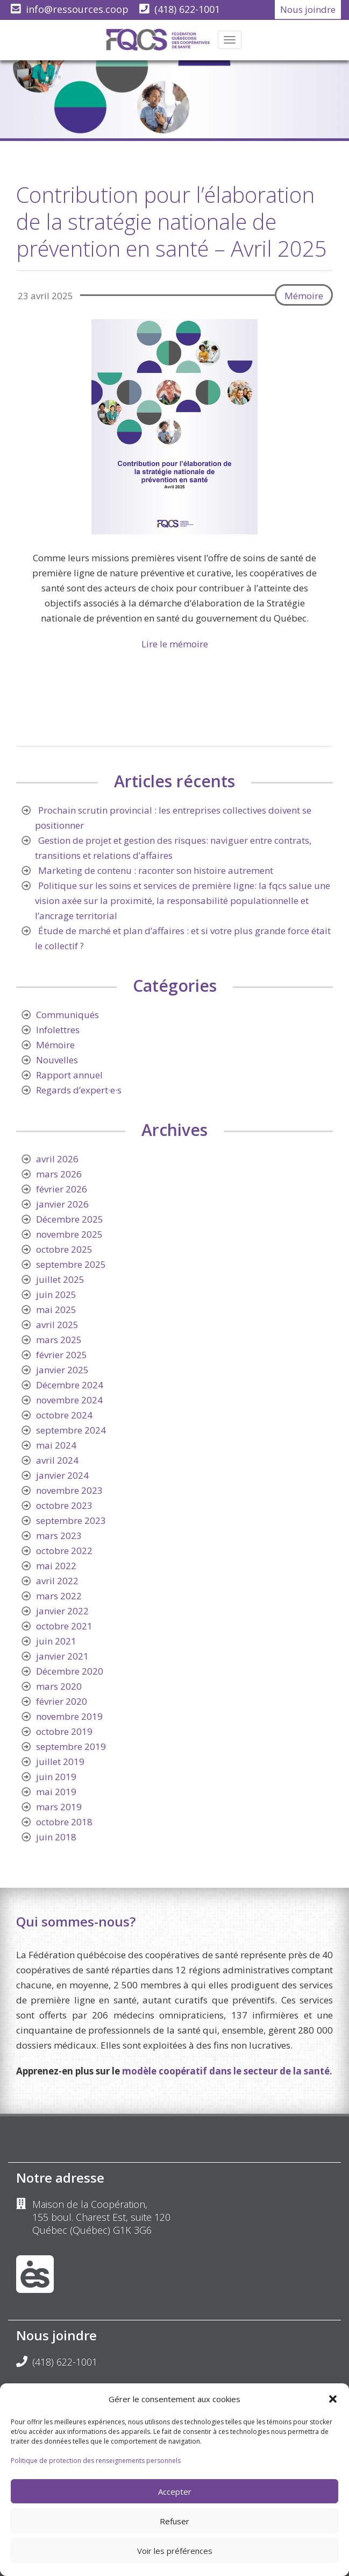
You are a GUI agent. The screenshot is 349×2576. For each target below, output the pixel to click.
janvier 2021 (62, 1656)
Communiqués (67, 1014)
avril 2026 (57, 1159)
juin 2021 (56, 1641)
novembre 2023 (69, 1490)
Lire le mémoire (174, 644)
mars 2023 (59, 1535)
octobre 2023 (64, 1505)
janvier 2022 (62, 1611)
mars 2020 (59, 1686)
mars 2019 (59, 1807)
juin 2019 (56, 1776)
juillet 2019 (60, 1761)
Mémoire (303, 296)
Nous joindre (308, 9)
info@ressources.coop (77, 9)
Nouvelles (57, 1060)
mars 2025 (59, 1339)
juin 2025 (56, 1294)
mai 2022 (56, 1565)
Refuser (174, 2521)
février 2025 (61, 1355)
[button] (332, 2399)
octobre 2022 (64, 1550)
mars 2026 (59, 1174)
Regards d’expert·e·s (79, 1090)
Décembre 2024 (69, 1385)
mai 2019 (56, 1791)
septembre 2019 (71, 1746)
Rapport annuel (69, 1075)
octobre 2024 (64, 1415)
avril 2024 (57, 1460)
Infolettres (58, 1030)
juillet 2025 (60, 1279)
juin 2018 (56, 1837)
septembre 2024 (71, 1430)
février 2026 (61, 1189)
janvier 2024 (62, 1475)
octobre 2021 (64, 1626)
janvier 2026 (62, 1204)
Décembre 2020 (69, 1671)
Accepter (174, 2491)
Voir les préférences (174, 2550)
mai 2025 (56, 1309)
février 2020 (61, 1701)
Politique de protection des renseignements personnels (96, 2460)
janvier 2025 (62, 1370)
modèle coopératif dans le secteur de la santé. (227, 2071)
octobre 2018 (64, 1822)
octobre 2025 (64, 1249)
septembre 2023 (71, 1520)
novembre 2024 (69, 1400)
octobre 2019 (64, 1731)
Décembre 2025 (69, 1219)
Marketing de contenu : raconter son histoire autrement (155, 870)
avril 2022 (57, 1581)
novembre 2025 (69, 1234)
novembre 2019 (69, 1716)
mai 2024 (56, 1445)
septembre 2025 (71, 1264)
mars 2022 (59, 1596)
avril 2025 (57, 1324)
